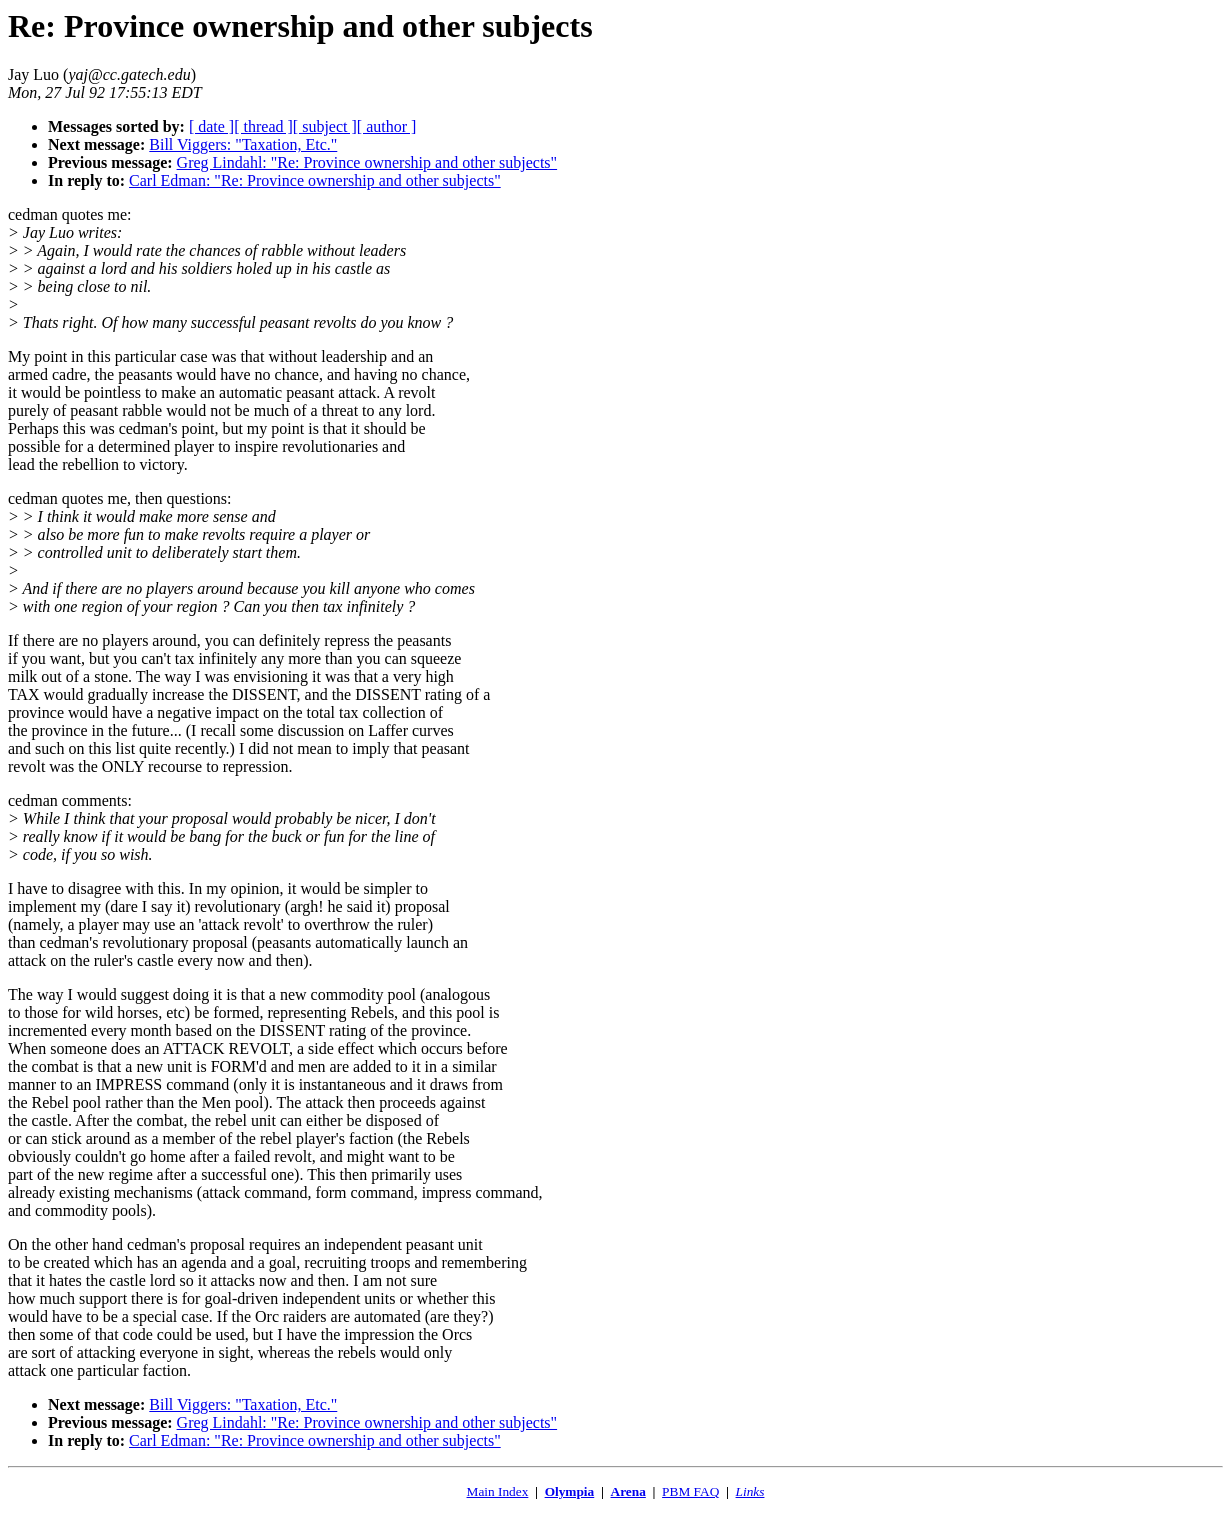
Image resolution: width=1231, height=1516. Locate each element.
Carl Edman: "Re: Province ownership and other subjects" (315, 180)
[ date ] (211, 126)
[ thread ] (263, 126)
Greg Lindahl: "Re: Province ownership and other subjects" (367, 162)
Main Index (498, 1491)
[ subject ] (325, 126)
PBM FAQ (690, 1491)
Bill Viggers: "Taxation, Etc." (243, 144)
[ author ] (387, 126)
